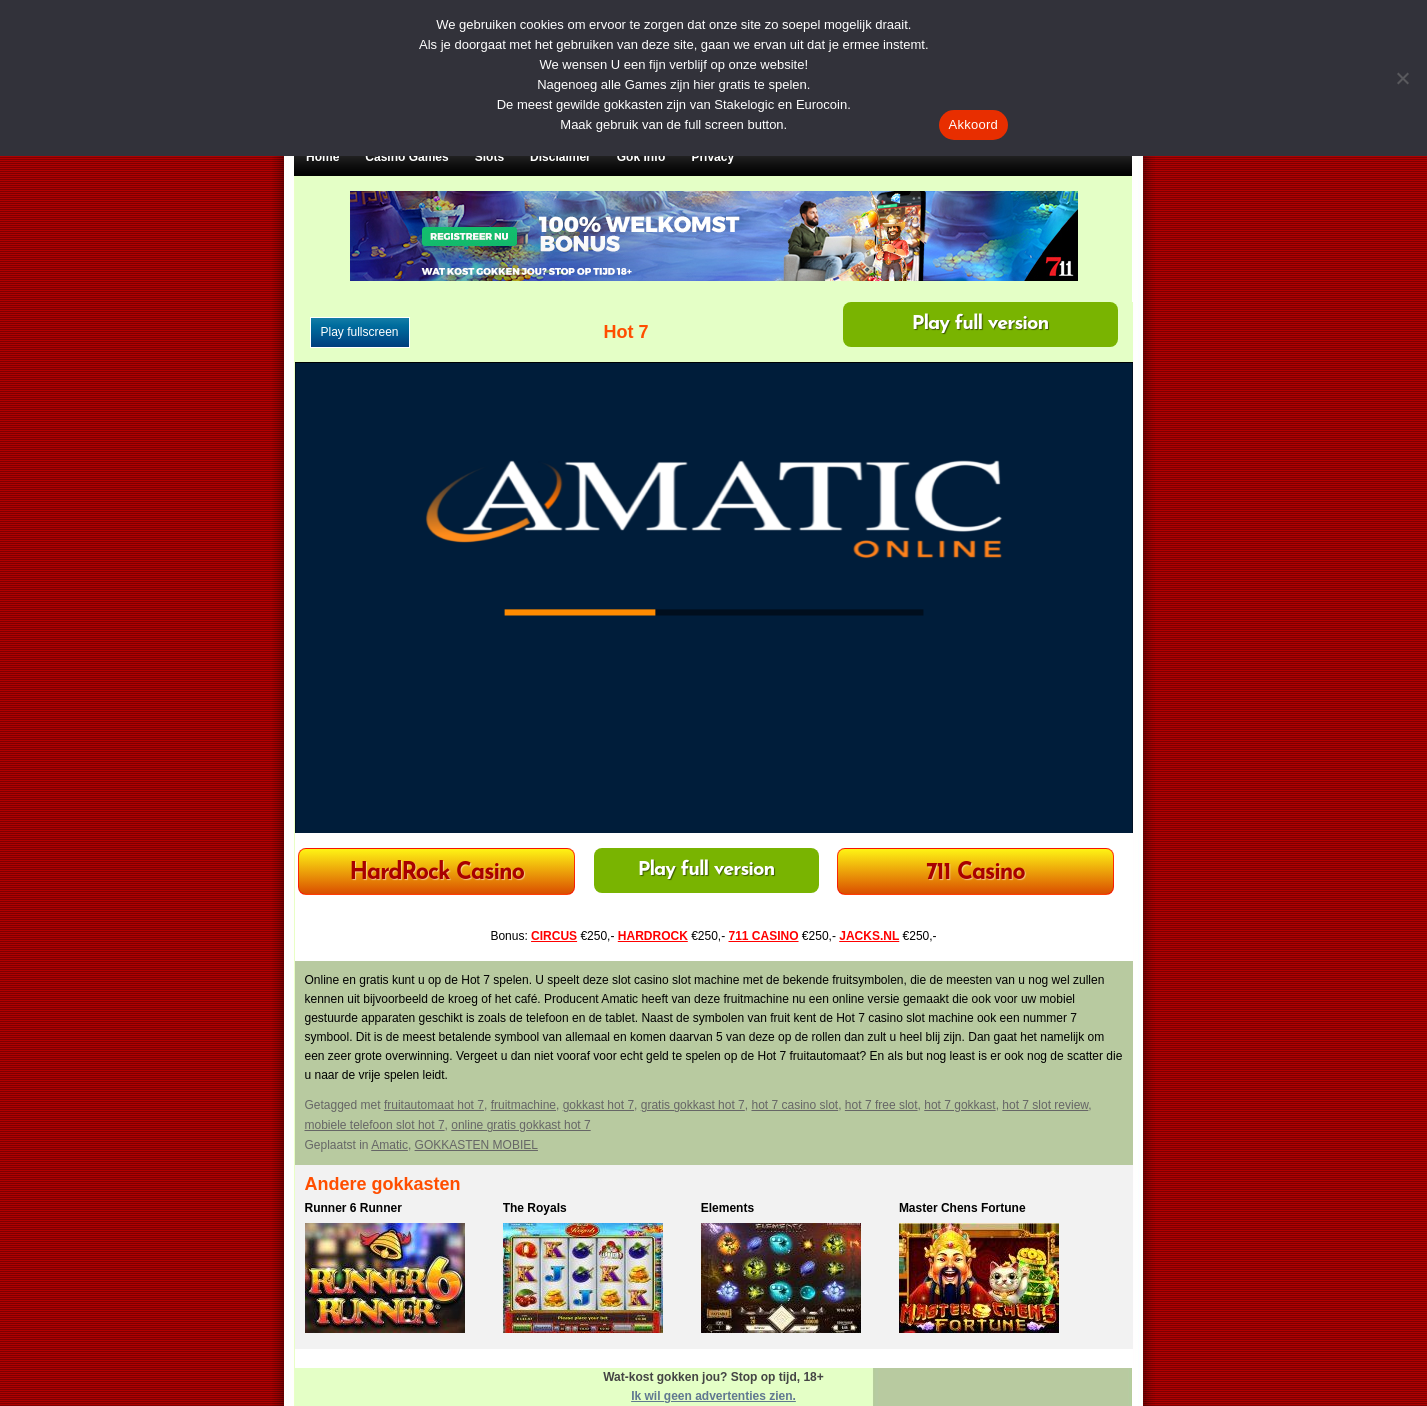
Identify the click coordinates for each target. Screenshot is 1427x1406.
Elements (727, 1208)
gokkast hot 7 (598, 1105)
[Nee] (1402, 78)
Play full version (980, 324)
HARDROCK (653, 936)
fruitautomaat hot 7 (434, 1105)
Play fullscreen (360, 332)
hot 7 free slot (881, 1105)
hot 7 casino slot (794, 1105)
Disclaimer (560, 157)
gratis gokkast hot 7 (693, 1105)
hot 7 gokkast (959, 1105)
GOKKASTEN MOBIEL (476, 1145)
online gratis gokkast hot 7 (520, 1125)
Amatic (389, 1145)
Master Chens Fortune (962, 1208)
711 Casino (975, 873)
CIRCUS (554, 936)
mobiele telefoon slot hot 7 (375, 1125)
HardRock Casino (436, 873)
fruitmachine (523, 1105)
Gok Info (641, 157)
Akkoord (973, 124)
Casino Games (406, 157)
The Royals (535, 1208)
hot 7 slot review (1045, 1105)
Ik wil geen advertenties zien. (713, 1396)
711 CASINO (764, 936)
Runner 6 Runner (353, 1208)
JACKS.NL (869, 936)
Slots (489, 157)
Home (322, 157)
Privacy (712, 157)
